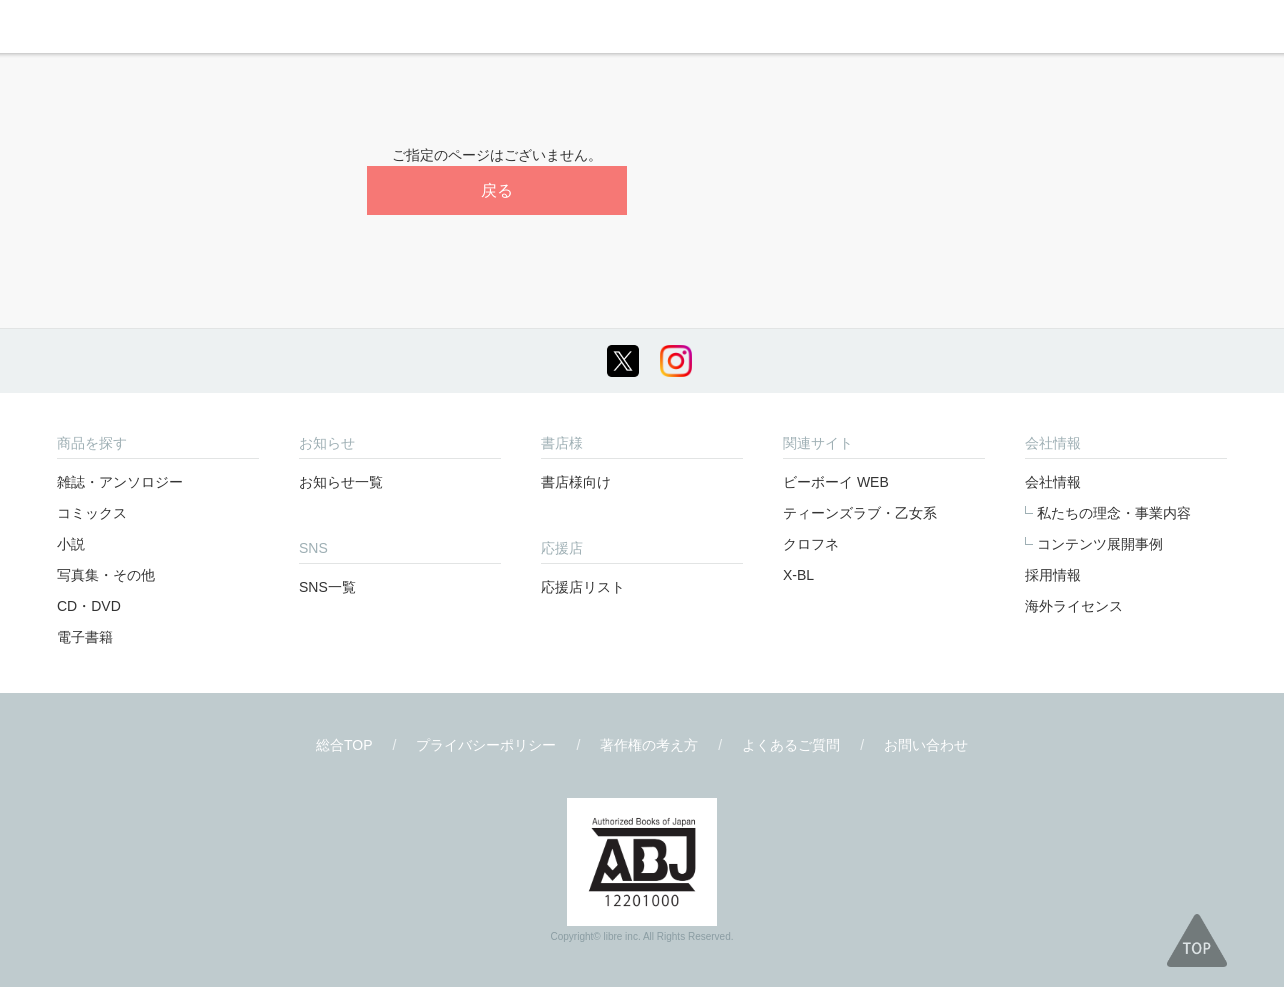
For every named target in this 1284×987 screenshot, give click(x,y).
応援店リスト (583, 587)
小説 (71, 544)
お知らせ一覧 (341, 482)
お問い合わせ (926, 745)
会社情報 (1053, 482)
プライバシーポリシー (486, 745)
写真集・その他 (106, 575)
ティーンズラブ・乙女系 (860, 513)
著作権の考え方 (649, 745)
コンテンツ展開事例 (1100, 544)
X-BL (798, 575)
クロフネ (811, 544)
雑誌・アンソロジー (120, 482)
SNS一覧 (327, 587)
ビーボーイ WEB (836, 482)
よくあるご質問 (791, 745)
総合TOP (344, 745)
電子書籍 (85, 637)
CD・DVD (89, 606)
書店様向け (576, 482)
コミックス (92, 513)
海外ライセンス (1074, 606)
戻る (497, 190)
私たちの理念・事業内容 (1114, 513)
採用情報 (1053, 575)
